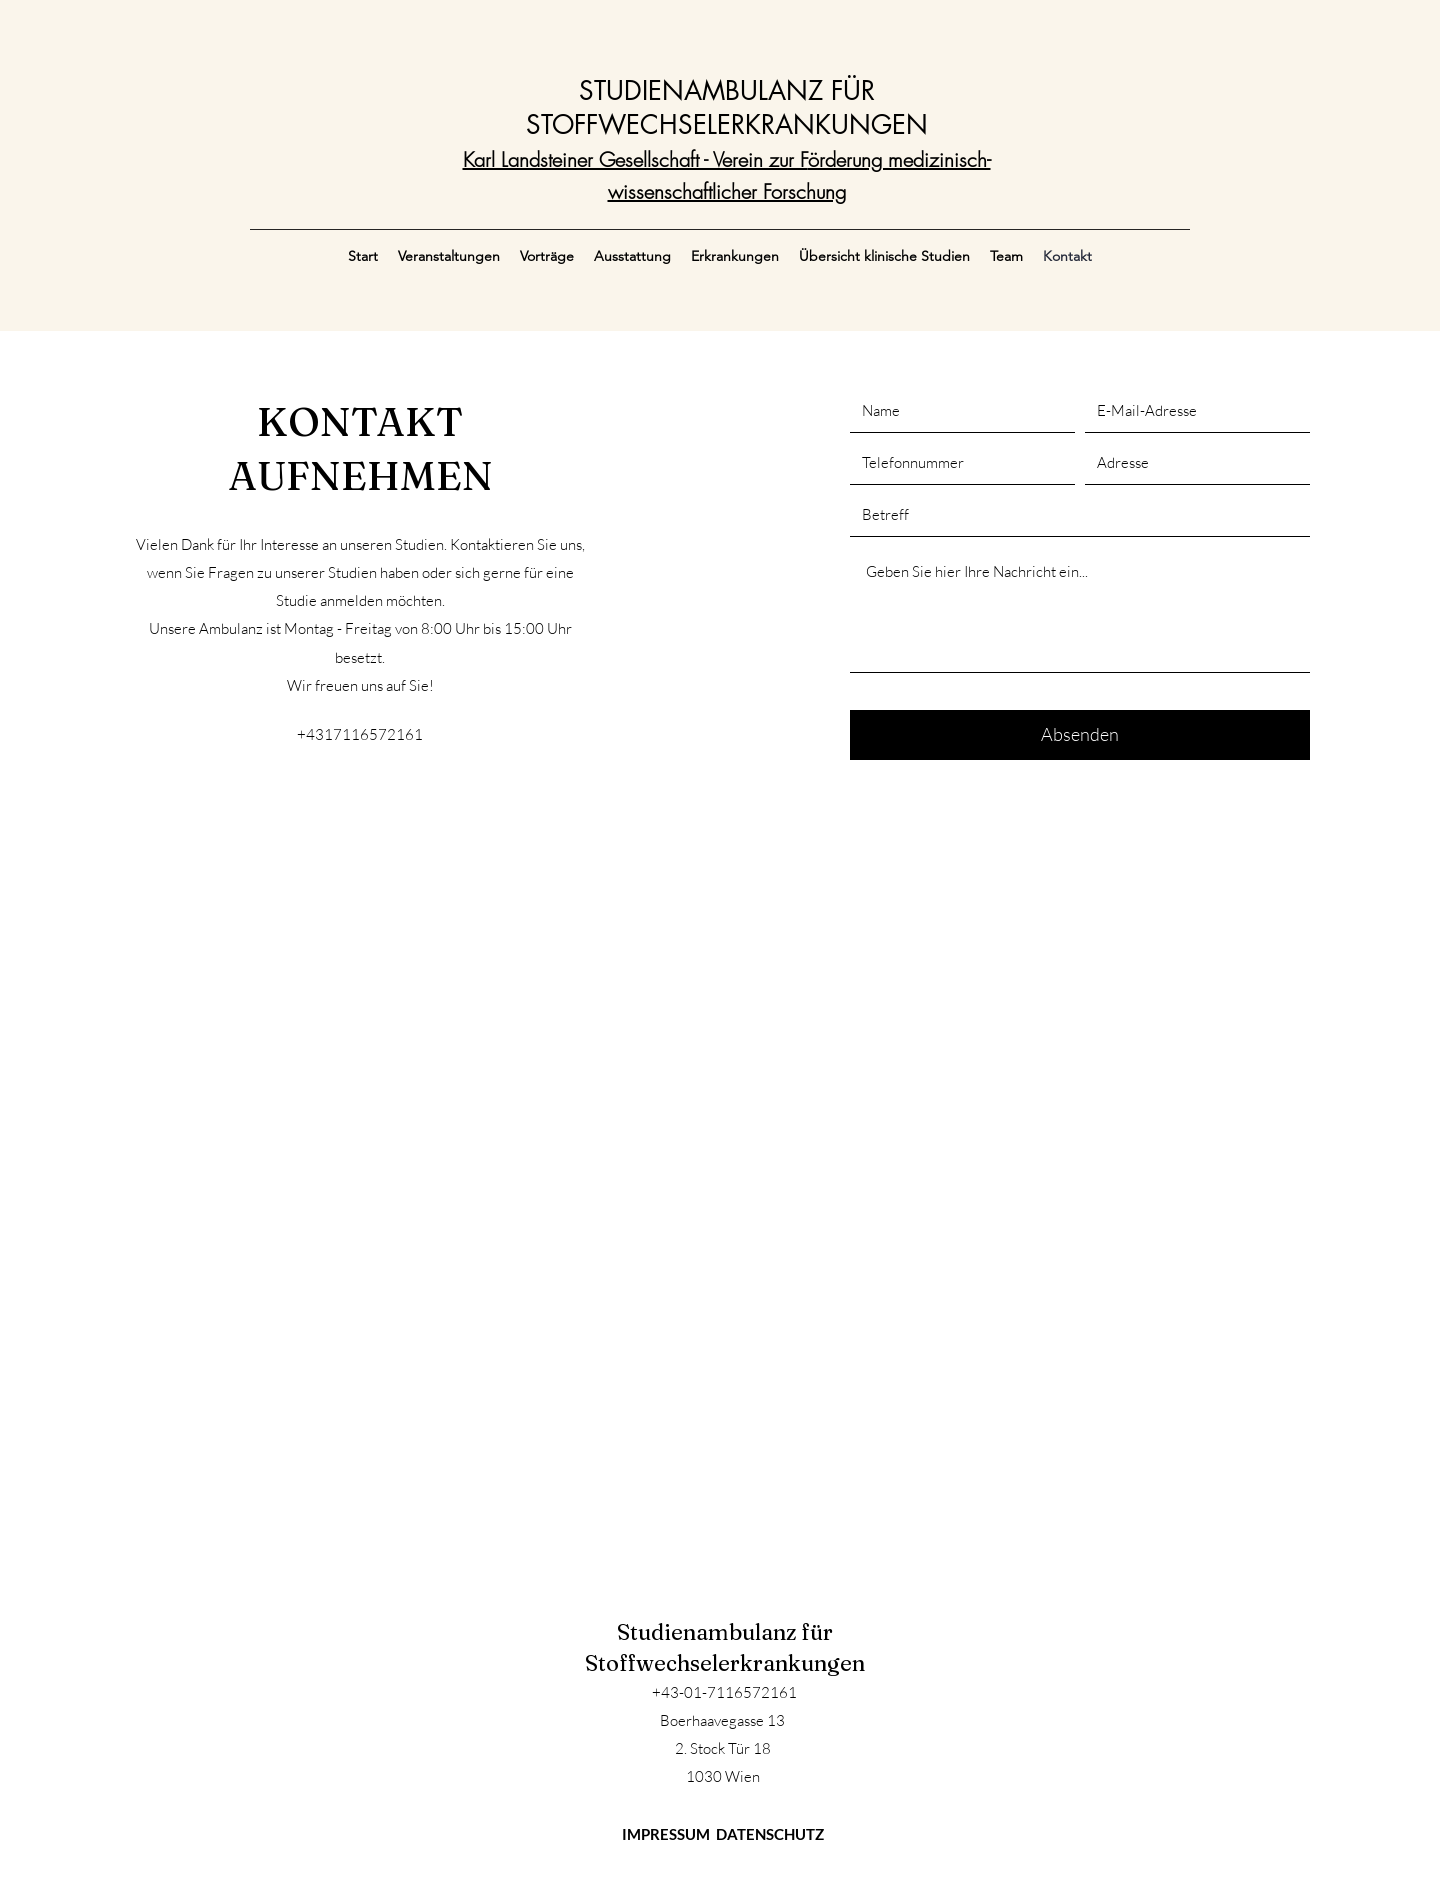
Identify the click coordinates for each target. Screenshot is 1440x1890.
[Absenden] (1080, 735)
